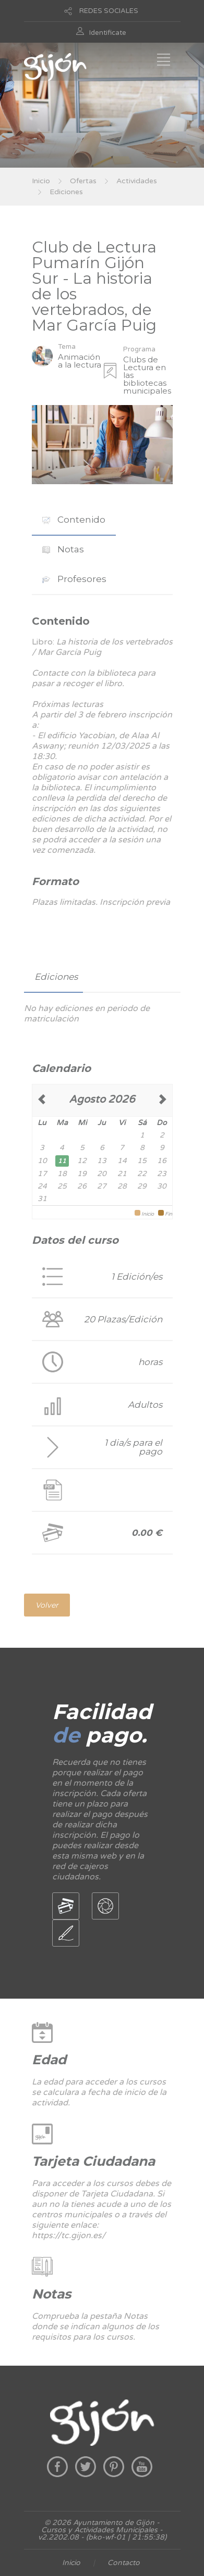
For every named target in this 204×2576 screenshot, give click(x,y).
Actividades (136, 180)
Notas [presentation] (63, 549)
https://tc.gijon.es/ (68, 2235)
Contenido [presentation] (73, 519)
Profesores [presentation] (74, 579)
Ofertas (83, 180)
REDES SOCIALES (108, 11)
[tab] (74, 520)
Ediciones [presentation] (56, 976)
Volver (46, 1605)
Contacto (123, 2562)
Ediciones (66, 191)
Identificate (107, 33)
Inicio (41, 180)
